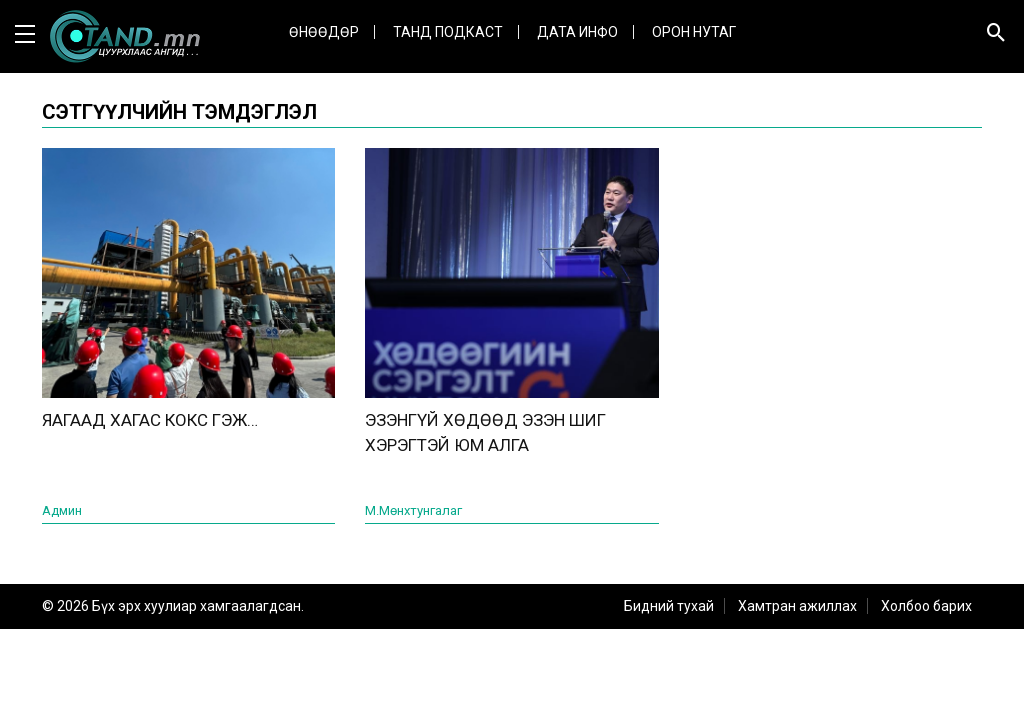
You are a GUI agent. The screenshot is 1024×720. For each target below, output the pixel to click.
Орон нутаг (694, 32)
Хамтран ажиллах (797, 606)
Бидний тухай (669, 606)
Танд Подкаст (448, 32)
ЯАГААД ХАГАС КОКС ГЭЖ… (150, 420)
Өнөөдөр (324, 32)
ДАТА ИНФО (577, 32)
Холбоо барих (926, 606)
